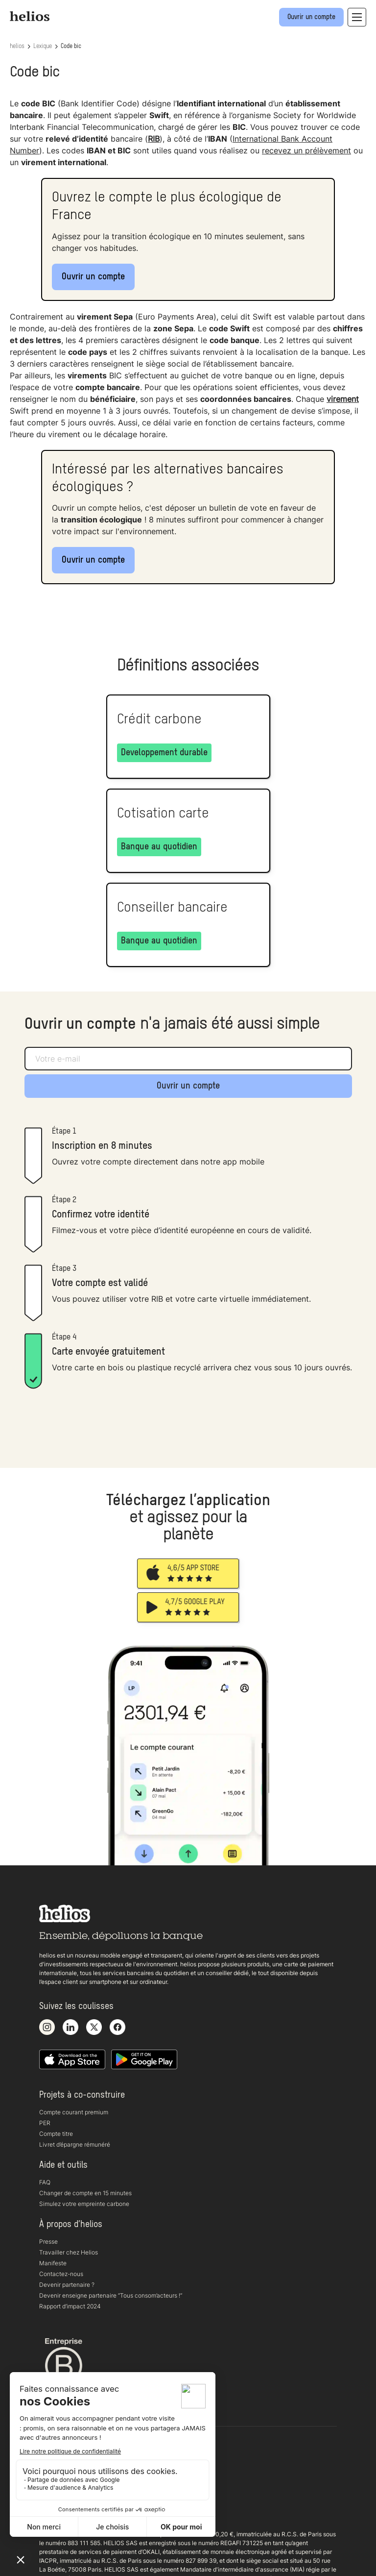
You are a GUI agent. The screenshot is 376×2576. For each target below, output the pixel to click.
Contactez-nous (61, 2274)
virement (343, 399)
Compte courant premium (73, 2112)
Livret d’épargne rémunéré (74, 2144)
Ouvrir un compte (93, 276)
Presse (48, 2241)
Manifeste (53, 2263)
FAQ (44, 2182)
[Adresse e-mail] (188, 1058)
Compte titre (56, 2133)
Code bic (71, 47)
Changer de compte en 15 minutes (85, 2193)
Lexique (42, 47)
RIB (154, 139)
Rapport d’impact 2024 (70, 2306)
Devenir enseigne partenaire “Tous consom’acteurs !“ (110, 2295)
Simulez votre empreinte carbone (84, 2203)
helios (17, 47)
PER (44, 2123)
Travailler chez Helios (68, 2252)
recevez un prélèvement (306, 150)
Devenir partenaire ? (66, 2284)
